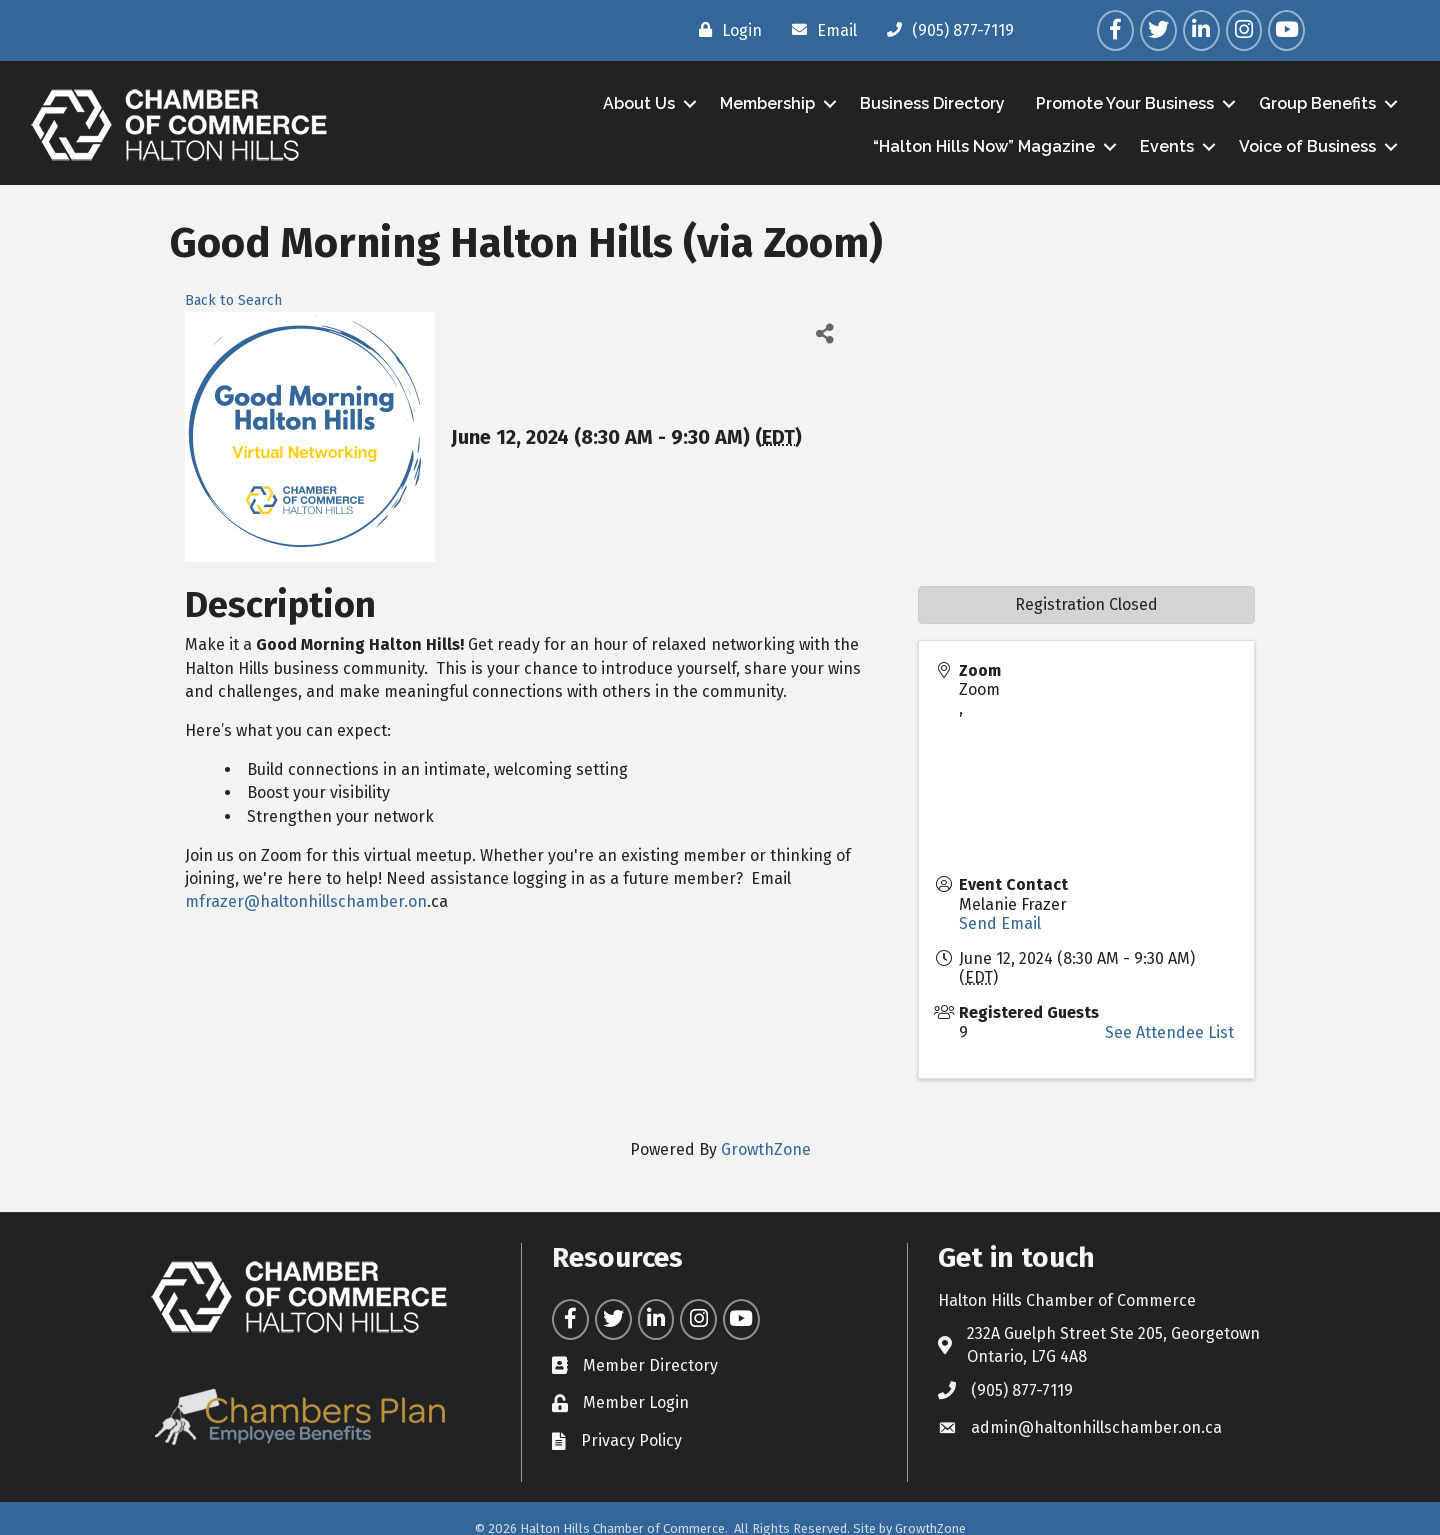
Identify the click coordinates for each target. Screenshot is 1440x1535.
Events (1167, 146)
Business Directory (932, 103)
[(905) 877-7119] (945, 30)
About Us (639, 103)
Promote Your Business (1125, 103)
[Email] (819, 30)
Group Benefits (1317, 103)
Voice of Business (1307, 146)
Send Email (1000, 923)
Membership (767, 103)
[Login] (725, 30)
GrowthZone (766, 1149)
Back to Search (233, 300)
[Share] (824, 334)
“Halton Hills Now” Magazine (984, 146)
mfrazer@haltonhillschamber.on (306, 901)
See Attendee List (1169, 1032)
